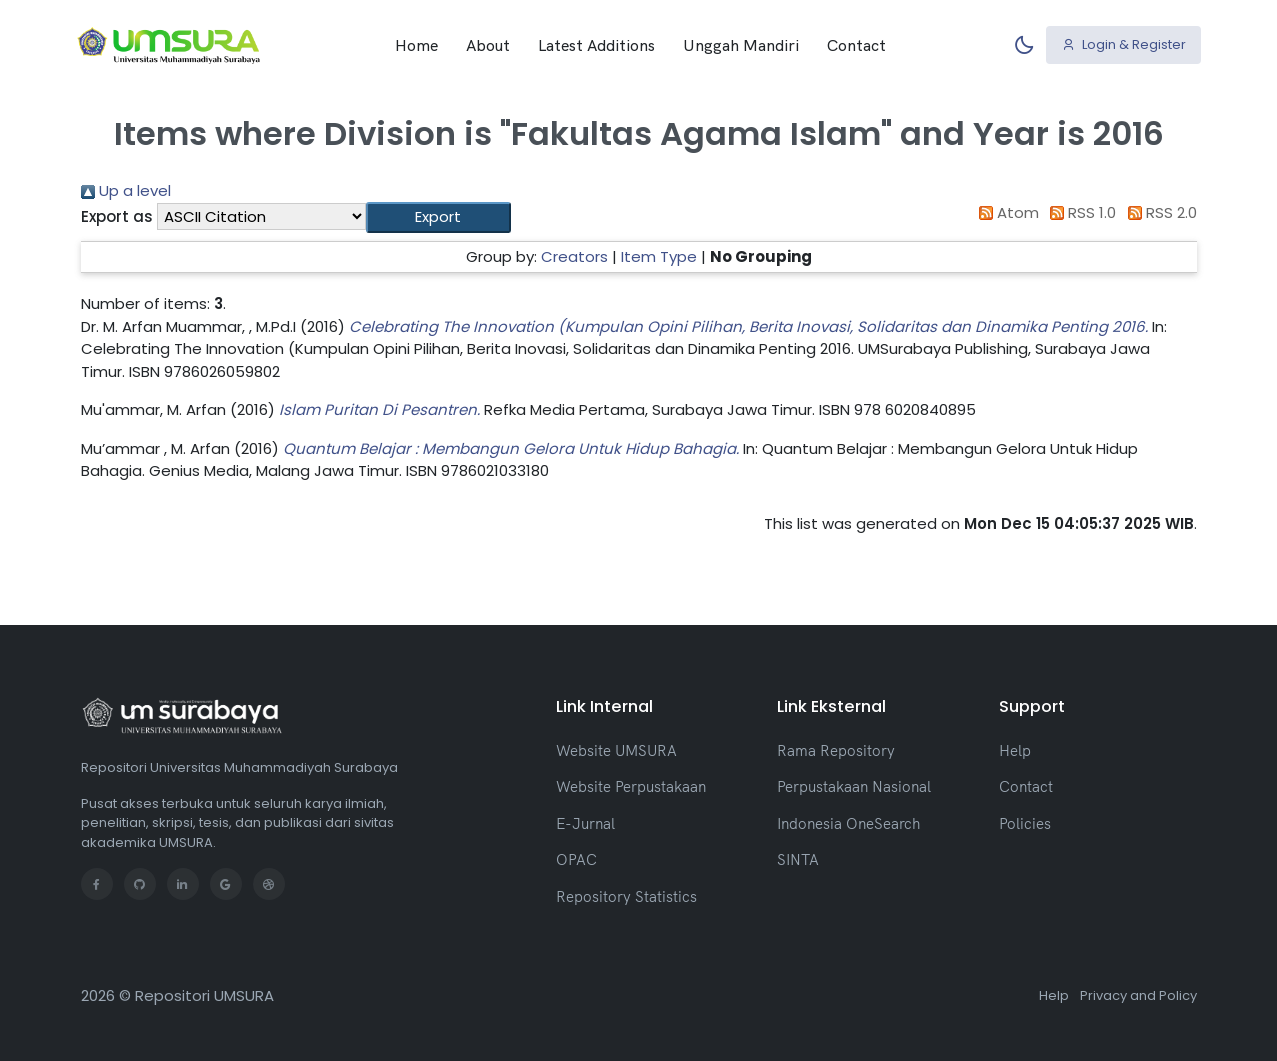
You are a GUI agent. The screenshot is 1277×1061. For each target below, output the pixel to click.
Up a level (126, 190)
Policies (1025, 823)
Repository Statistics (626, 896)
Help (1015, 750)
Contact (856, 45)
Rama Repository (836, 750)
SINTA (798, 859)
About (488, 45)
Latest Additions (596, 45)
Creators (574, 256)
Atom (1005, 212)
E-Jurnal (585, 823)
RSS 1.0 (1080, 212)
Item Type (659, 256)
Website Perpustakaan (631, 786)
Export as (117, 216)
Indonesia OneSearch (848, 823)
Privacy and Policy (1138, 995)
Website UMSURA (616, 750)
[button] (438, 217)
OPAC (576, 859)
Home (416, 45)
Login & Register (1124, 44)
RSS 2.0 (1158, 212)
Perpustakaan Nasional (854, 786)
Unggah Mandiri (741, 45)
